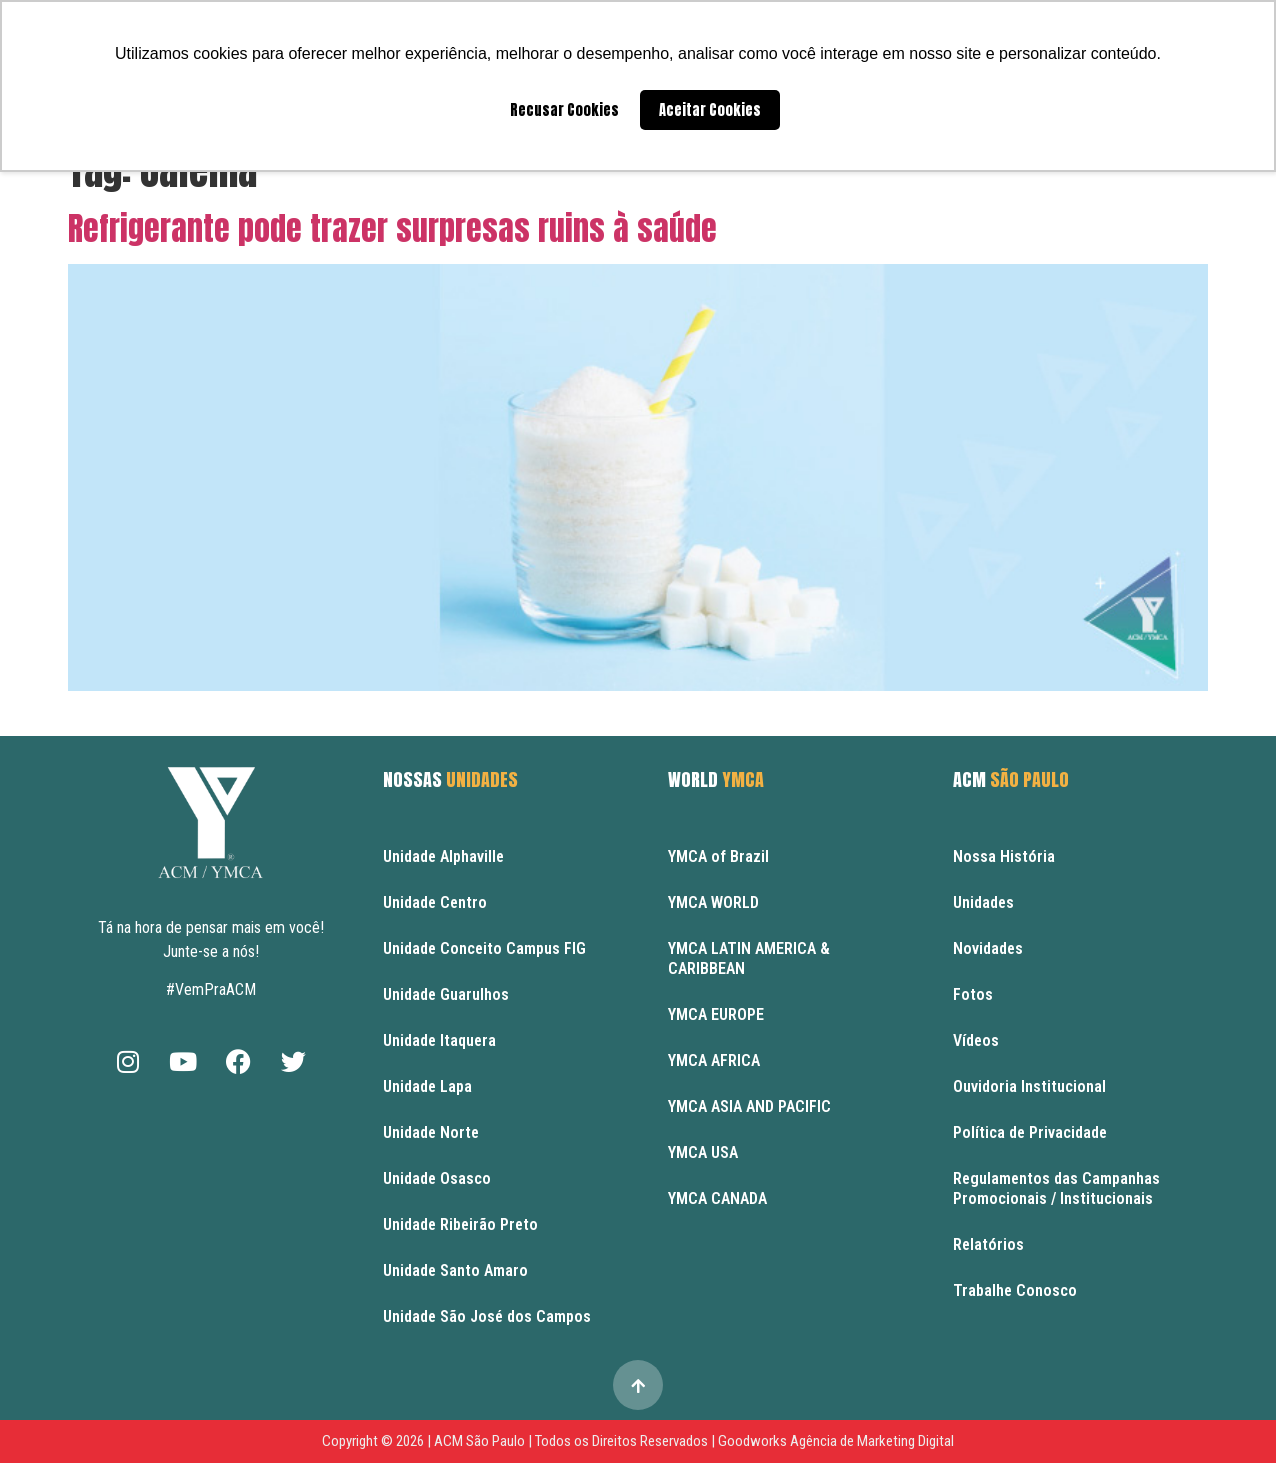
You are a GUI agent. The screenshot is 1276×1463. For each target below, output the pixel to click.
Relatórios (988, 1244)
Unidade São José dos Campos (487, 1316)
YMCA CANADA (717, 1198)
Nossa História (1004, 856)
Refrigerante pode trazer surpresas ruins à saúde (392, 228)
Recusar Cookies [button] (564, 110)
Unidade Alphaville (443, 856)
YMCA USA (703, 1152)
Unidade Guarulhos (446, 994)
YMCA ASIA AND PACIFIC (749, 1106)
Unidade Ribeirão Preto (460, 1224)
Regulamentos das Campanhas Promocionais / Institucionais (1056, 1188)
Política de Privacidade (1030, 1132)
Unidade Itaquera (439, 1040)
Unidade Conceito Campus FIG (484, 948)
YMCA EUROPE (716, 1014)
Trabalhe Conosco (1015, 1290)
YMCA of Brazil (718, 856)
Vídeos (976, 1040)
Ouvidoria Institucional (1029, 1086)
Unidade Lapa (427, 1086)
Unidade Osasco (437, 1178)
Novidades (988, 948)
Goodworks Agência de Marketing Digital (836, 1441)
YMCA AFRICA (714, 1060)
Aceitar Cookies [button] (710, 110)
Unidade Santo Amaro (455, 1270)
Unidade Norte (431, 1132)
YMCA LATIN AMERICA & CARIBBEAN (749, 958)
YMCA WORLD (713, 902)
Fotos (973, 994)
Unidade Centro (435, 902)
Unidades (983, 902)
